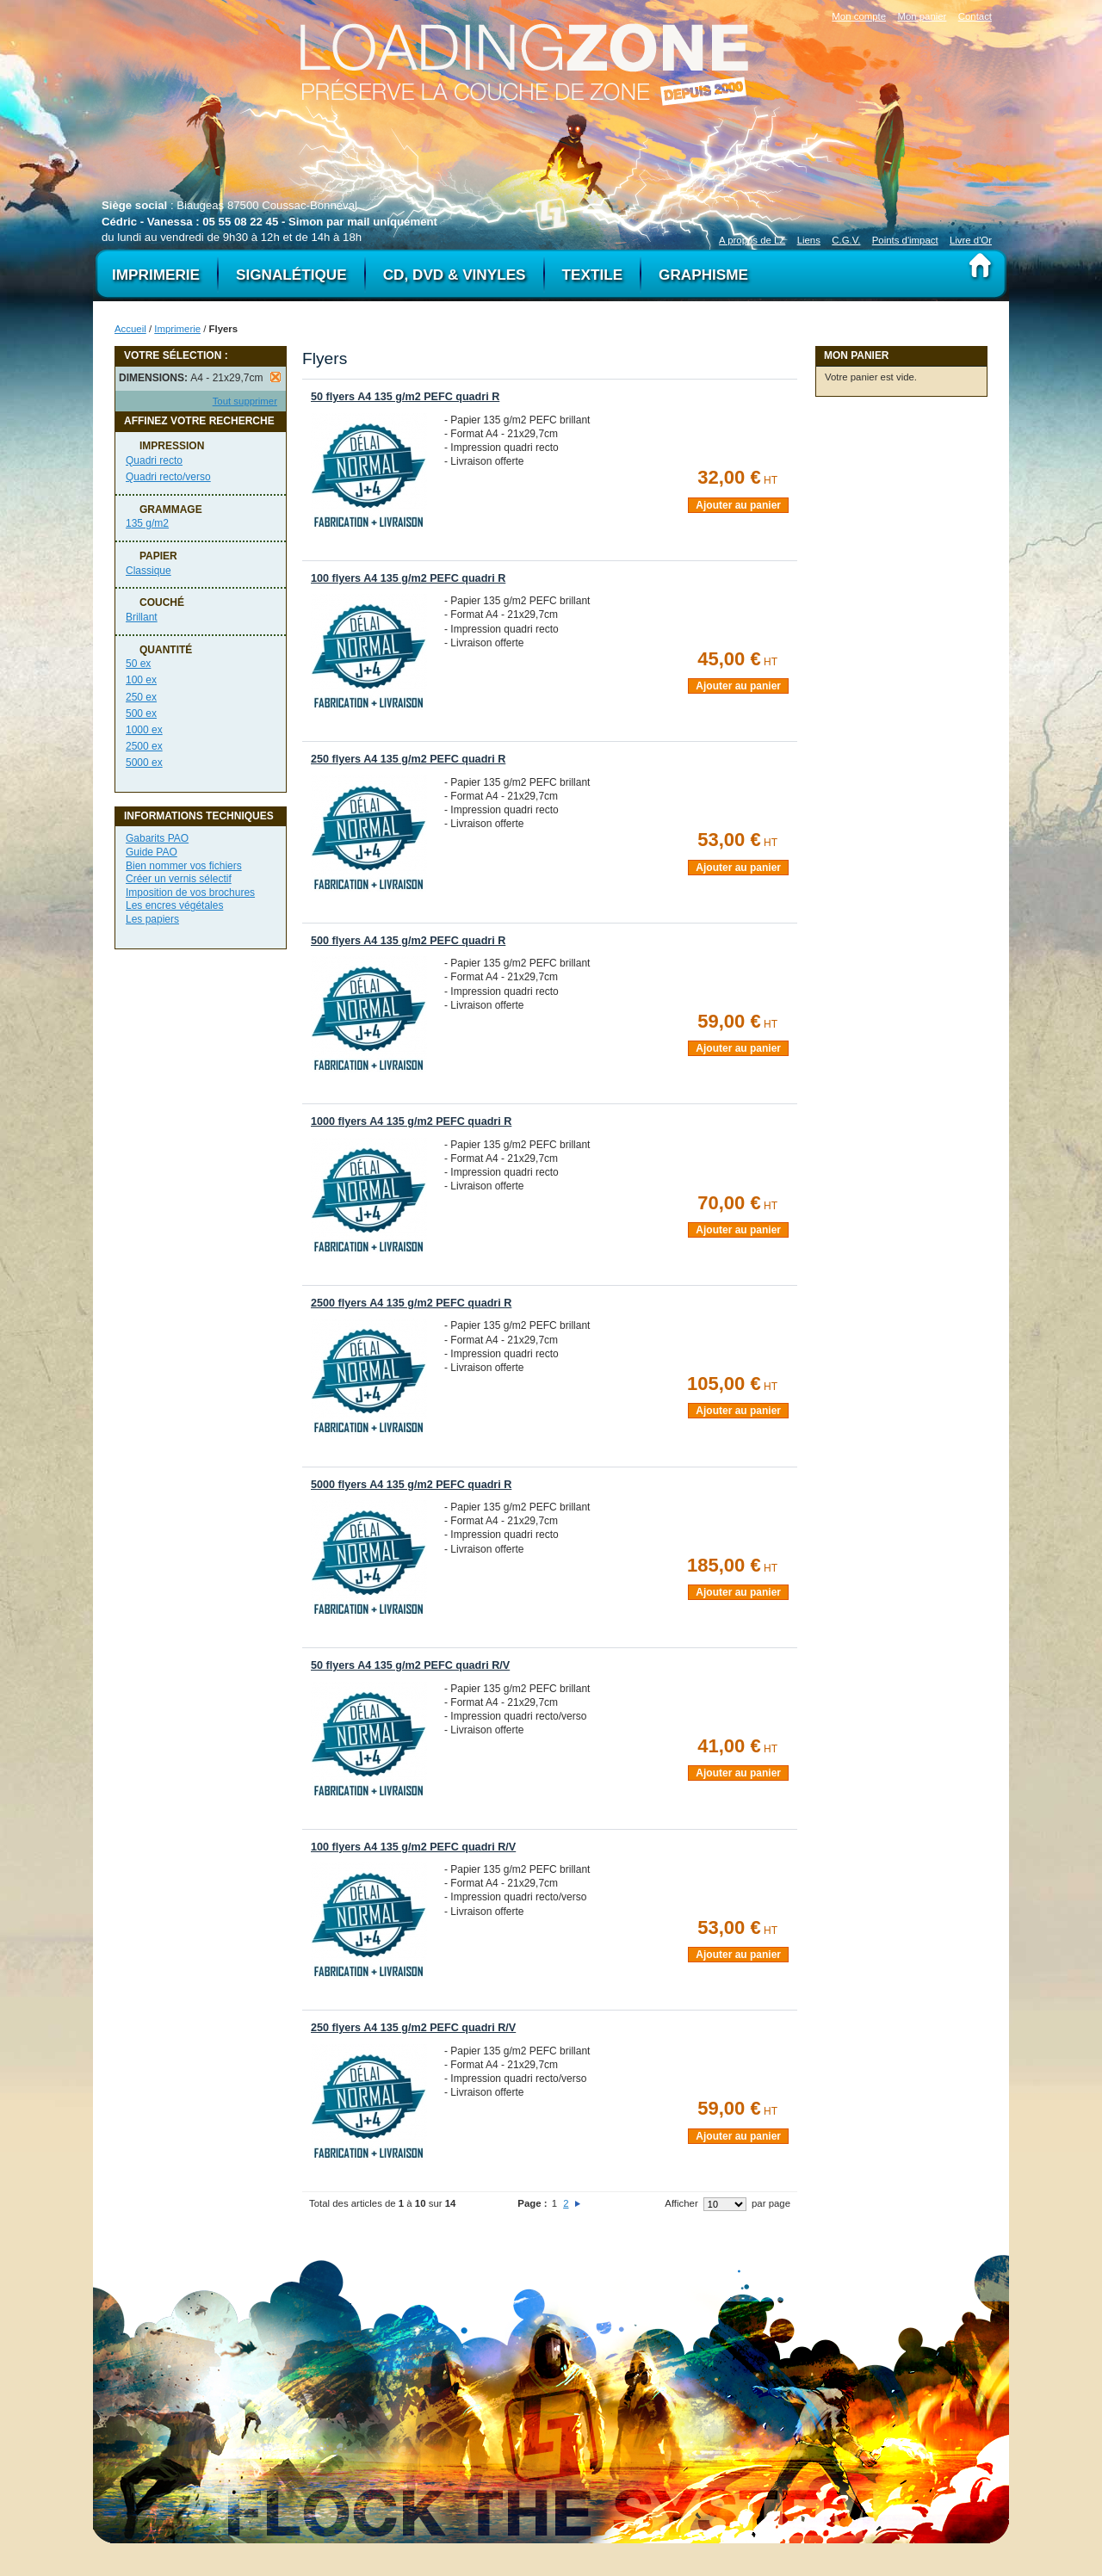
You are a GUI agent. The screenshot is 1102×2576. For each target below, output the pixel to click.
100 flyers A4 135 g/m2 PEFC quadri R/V (413, 1847)
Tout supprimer (245, 401)
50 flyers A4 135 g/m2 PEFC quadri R (405, 397)
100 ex (141, 680)
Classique (148, 571)
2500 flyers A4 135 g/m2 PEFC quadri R (411, 1303)
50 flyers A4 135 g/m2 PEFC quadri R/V (410, 1665)
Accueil (130, 329)
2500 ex (144, 746)
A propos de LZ (752, 240)
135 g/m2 (147, 523)
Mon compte (859, 16)
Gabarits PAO (157, 838)
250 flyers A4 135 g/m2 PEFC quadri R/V (413, 2028)
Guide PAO (151, 852)
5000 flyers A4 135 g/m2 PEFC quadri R (411, 1485)
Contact (975, 16)
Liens (808, 240)
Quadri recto (154, 460)
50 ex (138, 664)
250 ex (141, 697)
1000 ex (144, 730)
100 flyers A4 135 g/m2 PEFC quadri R (408, 578)
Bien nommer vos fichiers (184, 866)
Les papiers (152, 919)
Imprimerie (177, 329)
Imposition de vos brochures (190, 892)
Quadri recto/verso (168, 477)
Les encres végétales (174, 905)
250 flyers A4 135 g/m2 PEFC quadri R (408, 759)
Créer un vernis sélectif (179, 879)
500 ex (141, 713)
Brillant (142, 617)
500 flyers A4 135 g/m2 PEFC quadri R (408, 941)
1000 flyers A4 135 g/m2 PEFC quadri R (411, 1121)
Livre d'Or (971, 240)
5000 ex (144, 763)
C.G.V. (846, 240)
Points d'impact (905, 240)
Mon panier (921, 16)
